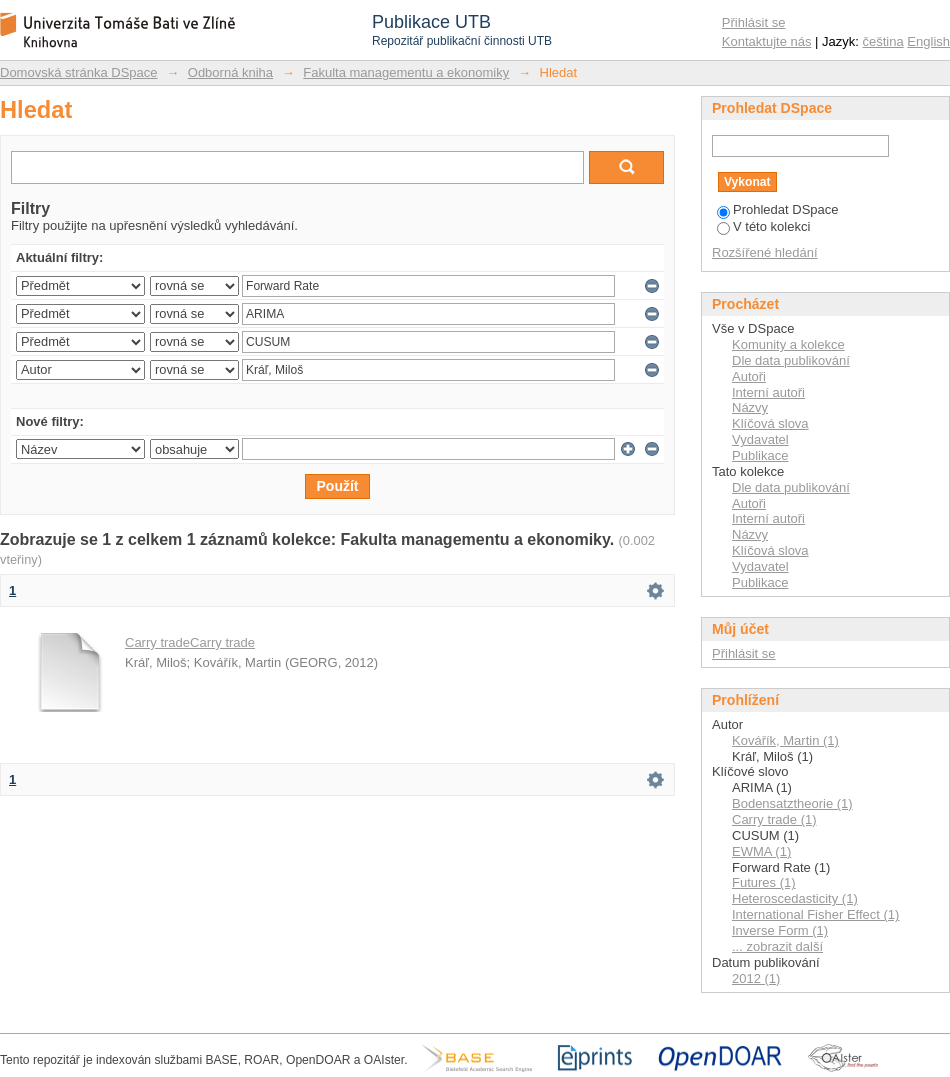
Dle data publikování (791, 360)
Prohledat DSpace (778, 209)
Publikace (760, 455)
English (928, 41)
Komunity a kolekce (788, 344)
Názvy (750, 407)
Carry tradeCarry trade (190, 642)
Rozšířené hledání (765, 252)
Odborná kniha (230, 72)
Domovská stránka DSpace (79, 72)
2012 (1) (756, 978)
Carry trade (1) (774, 819)
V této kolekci (763, 226)
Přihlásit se (754, 22)
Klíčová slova (770, 423)
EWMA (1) (761, 851)
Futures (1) (764, 882)
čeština (883, 41)
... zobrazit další (777, 946)
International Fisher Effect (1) (815, 914)
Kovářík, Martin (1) (785, 740)
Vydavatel (760, 439)
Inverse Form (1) (780, 930)
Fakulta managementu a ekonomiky (406, 72)
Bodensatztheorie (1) (792, 803)
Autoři (749, 376)
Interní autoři (768, 392)
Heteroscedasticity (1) (795, 898)
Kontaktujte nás (767, 41)
